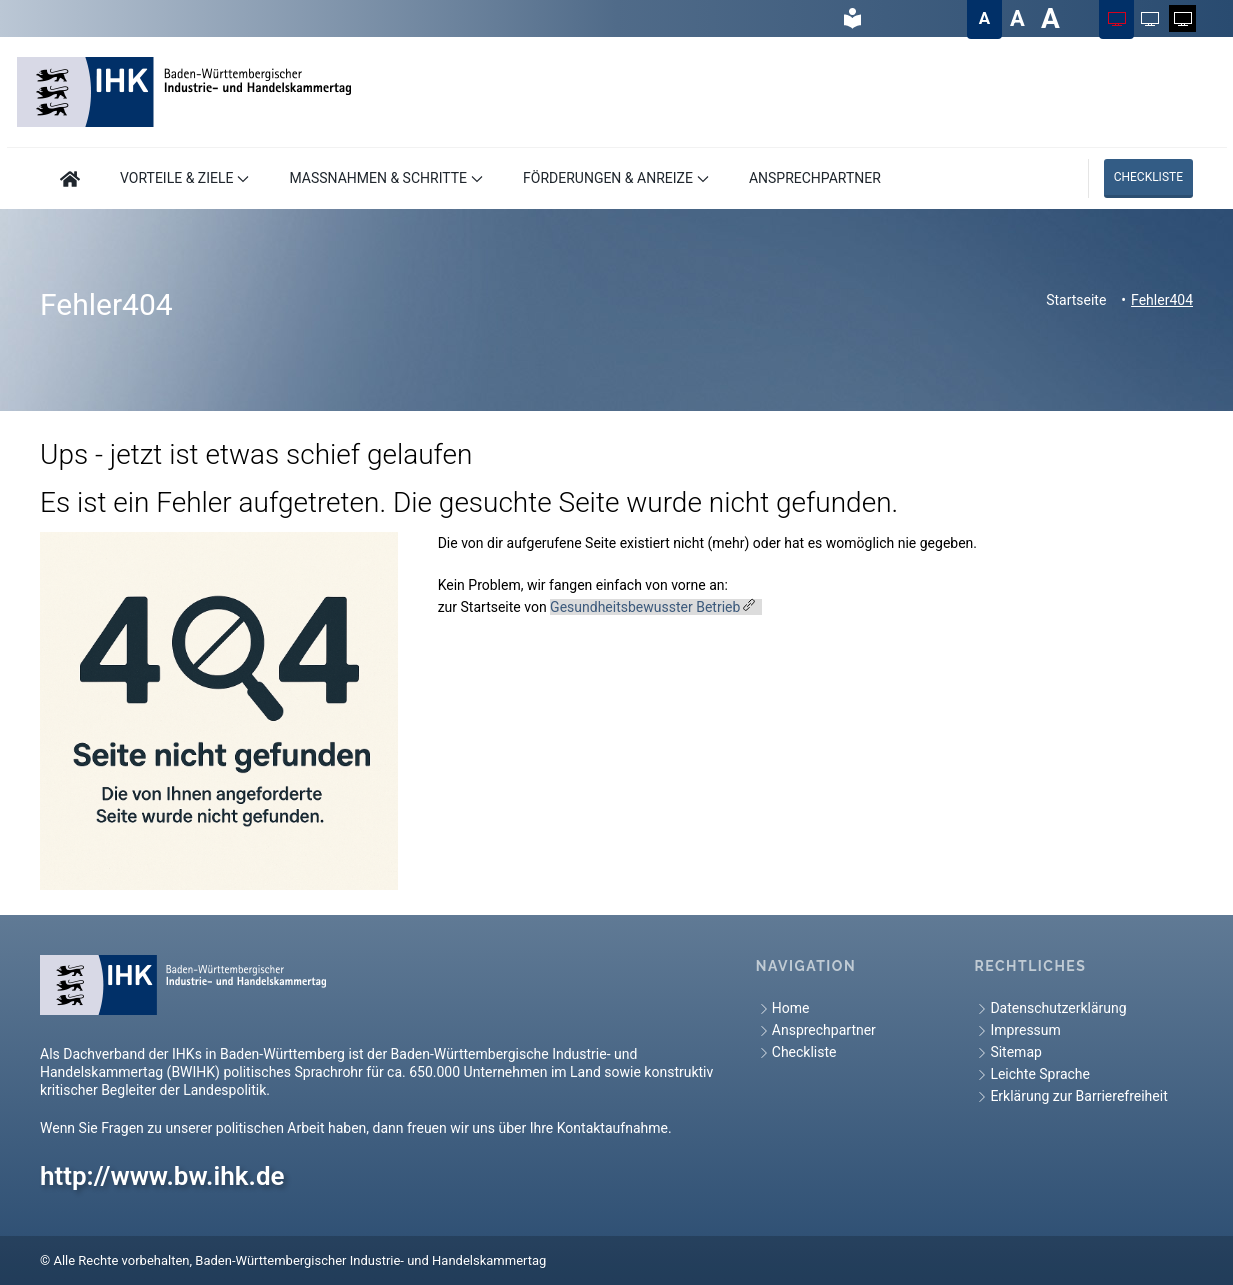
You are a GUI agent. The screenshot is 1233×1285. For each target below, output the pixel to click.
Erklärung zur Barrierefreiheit (1070, 1096)
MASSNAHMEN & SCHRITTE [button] (386, 178)
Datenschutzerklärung (1050, 1008)
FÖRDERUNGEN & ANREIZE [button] (616, 178)
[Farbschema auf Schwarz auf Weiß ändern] (1149, 18)
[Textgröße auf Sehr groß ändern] (1050, 18)
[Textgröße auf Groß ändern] (1017, 18)
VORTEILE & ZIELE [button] (184, 178)
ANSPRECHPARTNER (815, 178)
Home (783, 1008)
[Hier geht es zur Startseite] (70, 178)
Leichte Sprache (1032, 1074)
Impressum (1017, 1030)
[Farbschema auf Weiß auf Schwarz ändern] (1182, 18)
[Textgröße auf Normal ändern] (984, 18)
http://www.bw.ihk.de (162, 1176)
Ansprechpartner (816, 1030)
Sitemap (1007, 1052)
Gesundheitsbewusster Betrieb (645, 607)
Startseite (1076, 300)
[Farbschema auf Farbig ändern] (1116, 18)
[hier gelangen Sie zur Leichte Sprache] (851, 18)
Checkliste (1148, 177)
